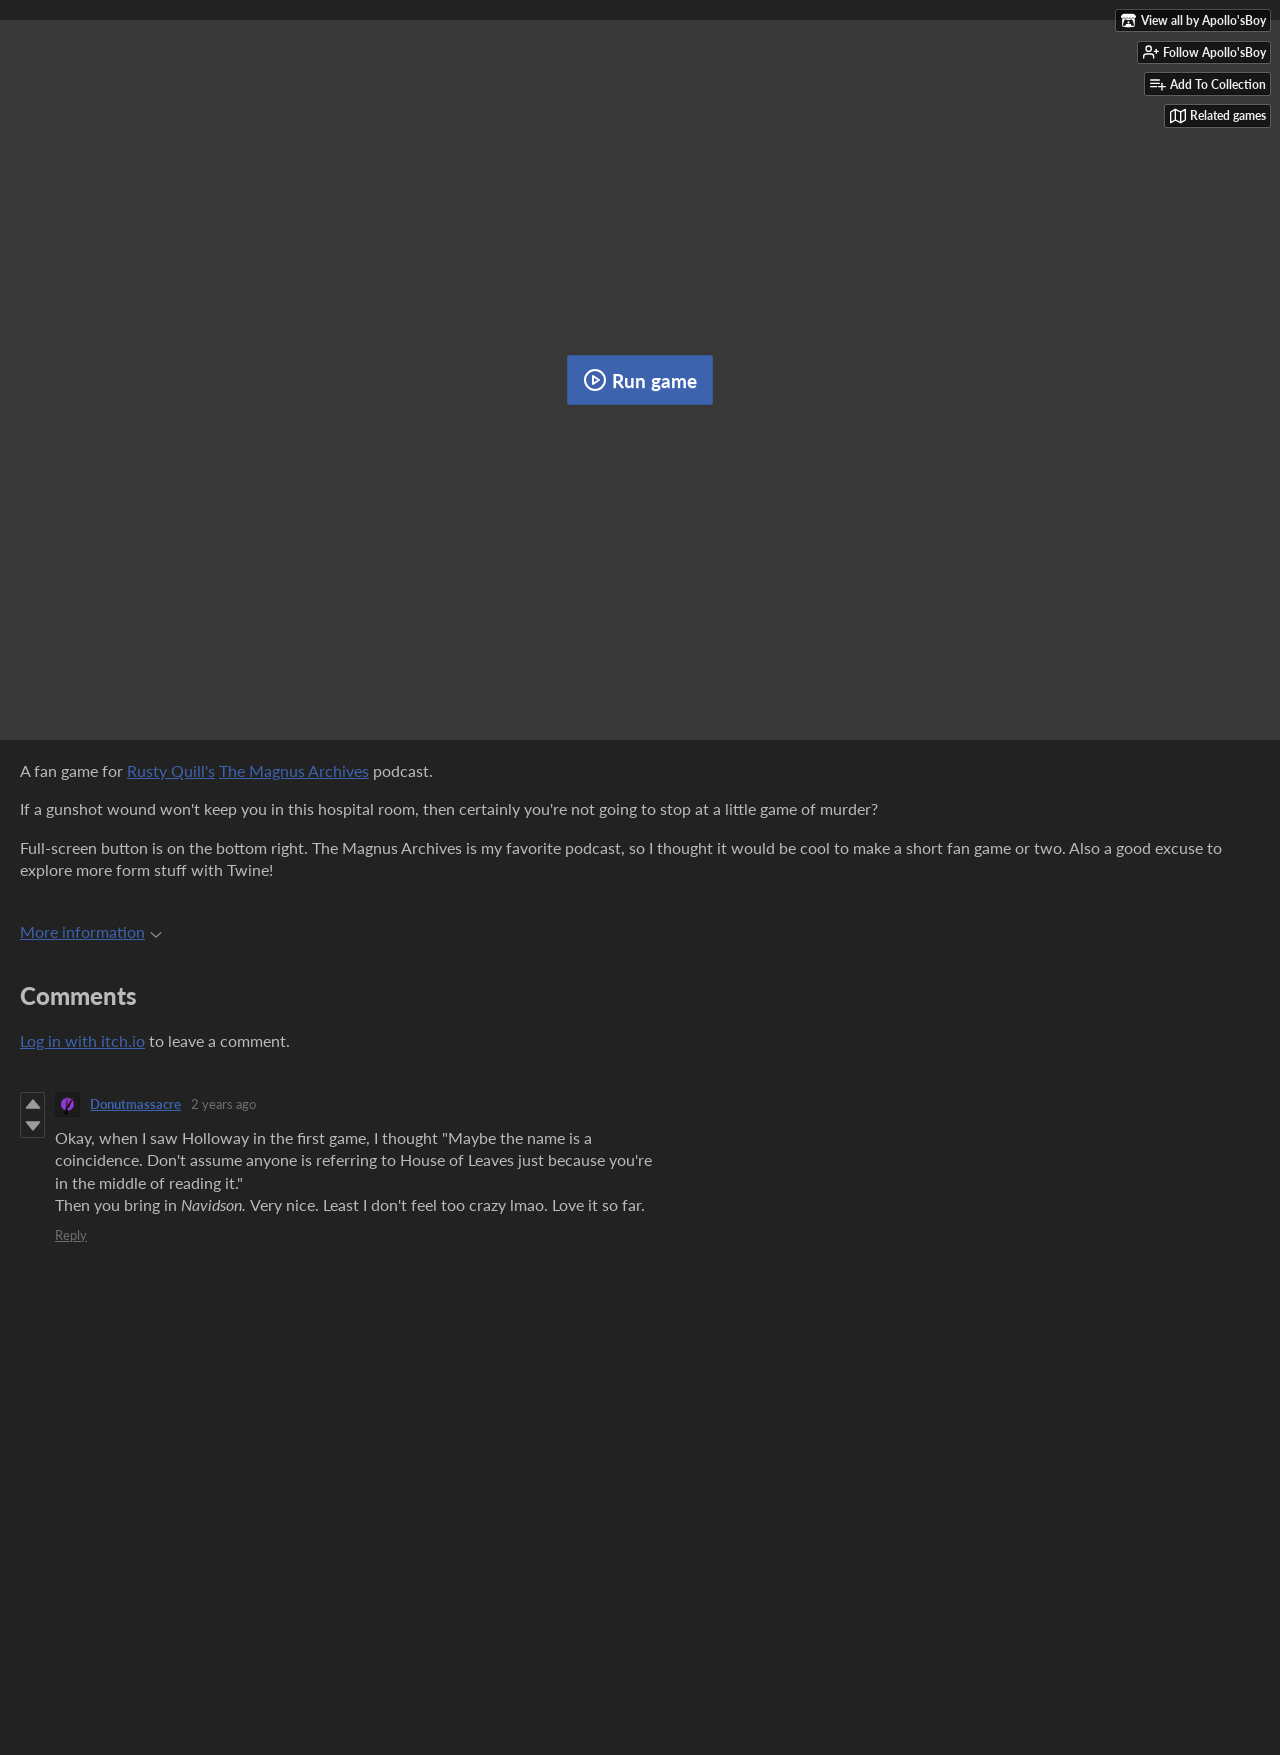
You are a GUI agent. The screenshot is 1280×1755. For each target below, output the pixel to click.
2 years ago (223, 1104)
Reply (71, 1235)
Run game (640, 380)
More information (91, 931)
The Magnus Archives (294, 770)
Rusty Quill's (171, 770)
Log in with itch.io (82, 1040)
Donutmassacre (135, 1104)
